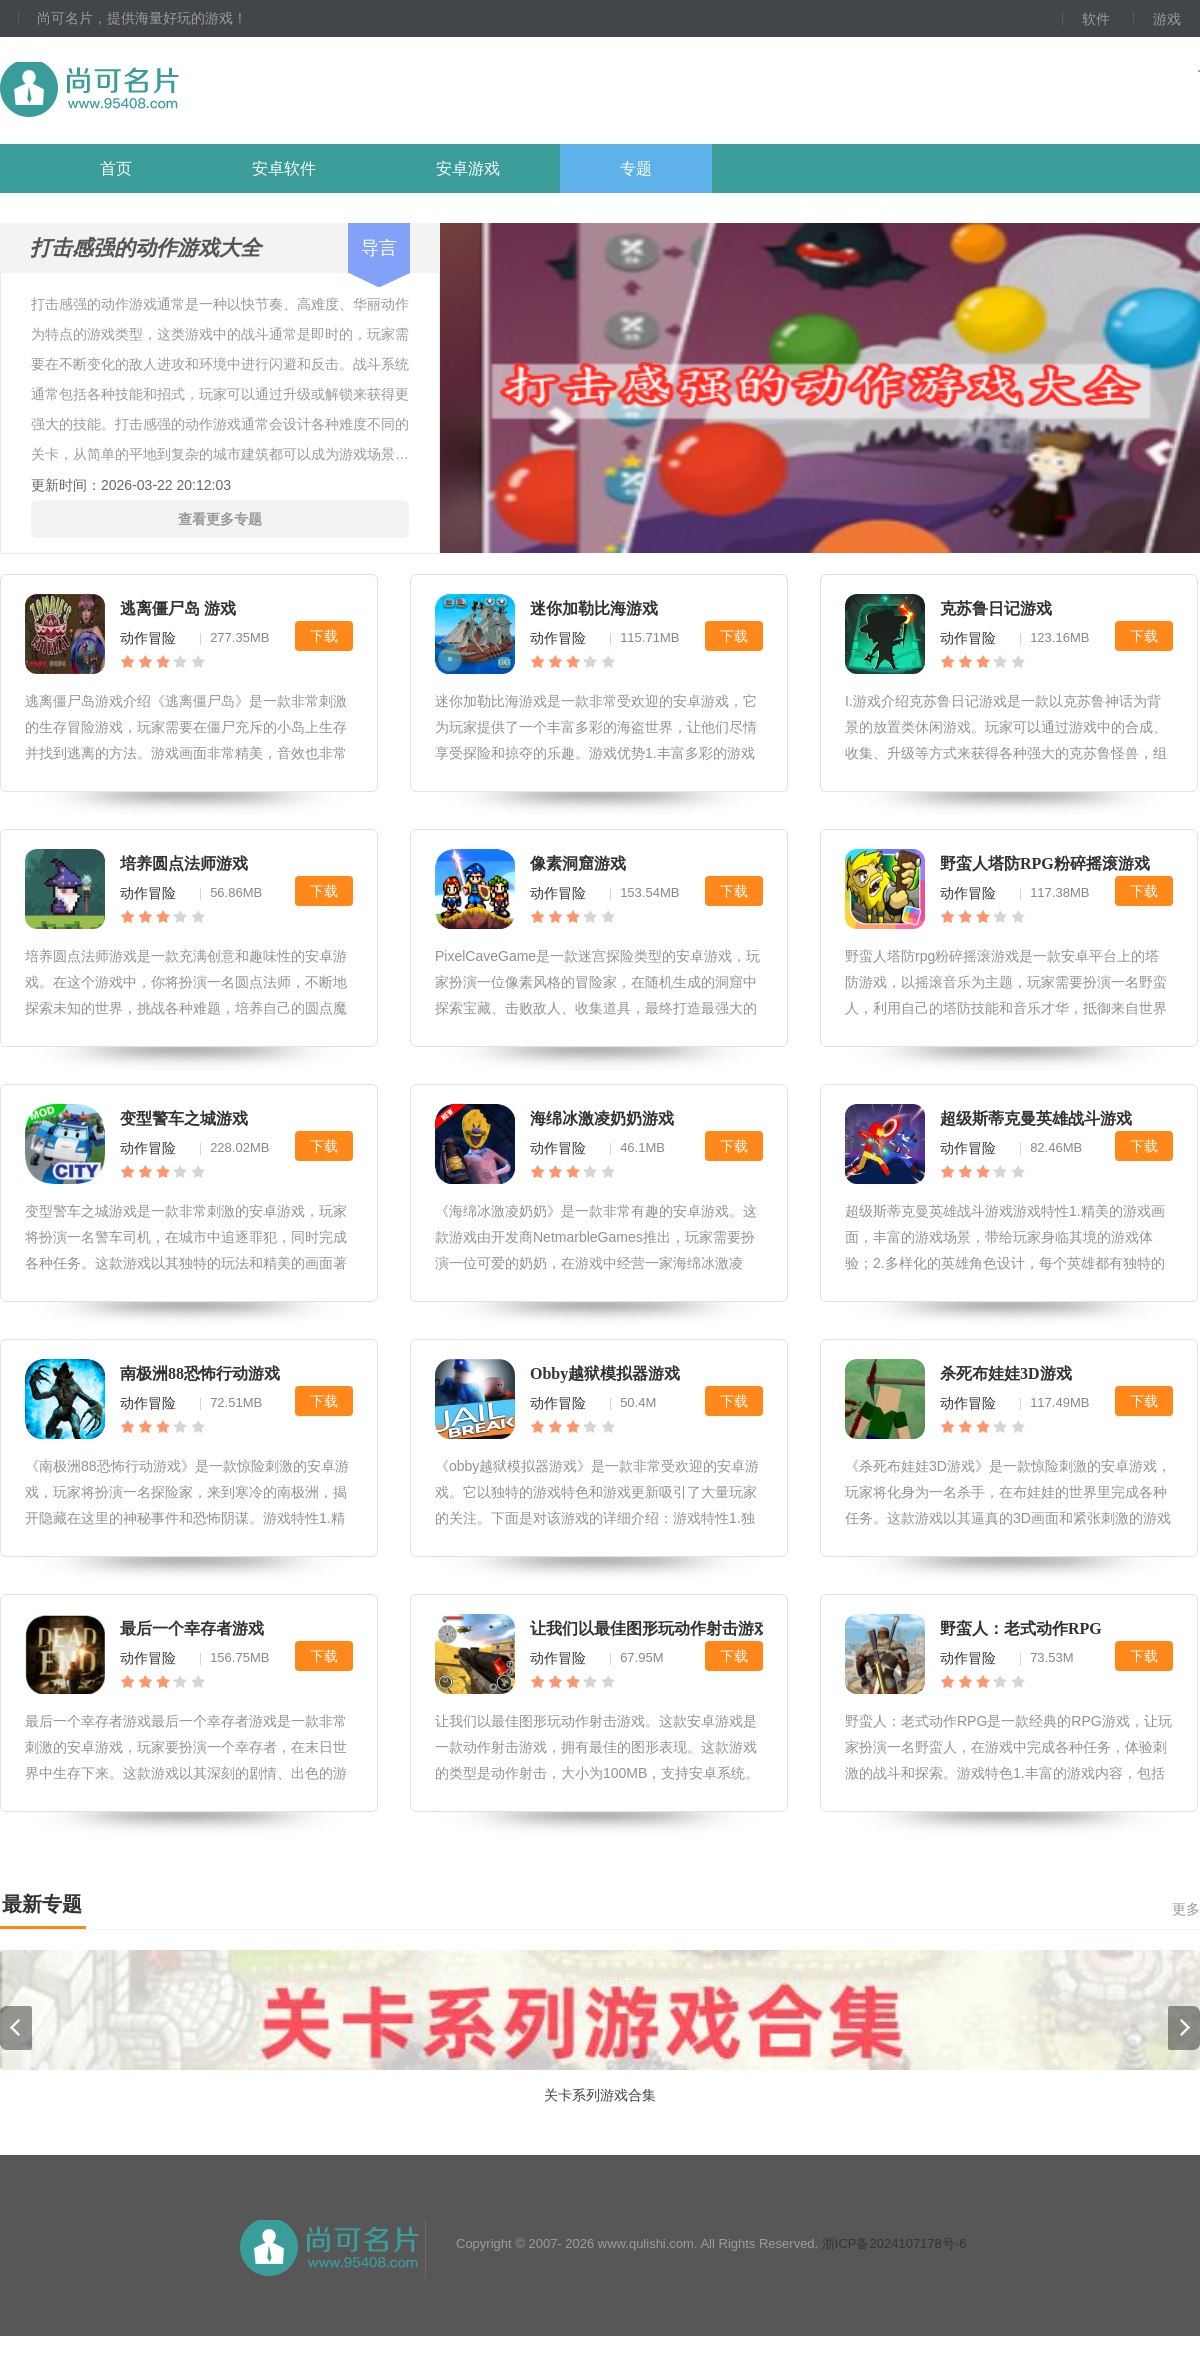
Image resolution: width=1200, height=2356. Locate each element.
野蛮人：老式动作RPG (1021, 1628)
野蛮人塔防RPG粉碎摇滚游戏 (1045, 863)
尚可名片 (199, 90)
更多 (1186, 1909)
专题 (636, 168)
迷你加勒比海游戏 (594, 608)
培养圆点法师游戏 (184, 863)
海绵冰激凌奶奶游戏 (602, 1118)
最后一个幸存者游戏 (192, 1628)
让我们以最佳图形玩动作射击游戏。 (658, 1628)
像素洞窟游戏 (578, 863)
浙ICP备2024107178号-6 (894, 2263)
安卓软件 (284, 168)
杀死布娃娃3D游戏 (1006, 1373)
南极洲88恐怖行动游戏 (200, 1373)
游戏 (1167, 19)
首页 (116, 168)
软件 (1096, 19)
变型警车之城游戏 (184, 1118)
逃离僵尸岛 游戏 (178, 608)
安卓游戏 (468, 168)
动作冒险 (148, 638)
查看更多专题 (220, 519)
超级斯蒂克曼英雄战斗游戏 (1036, 1118)
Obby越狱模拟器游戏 (605, 1373)
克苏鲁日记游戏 (996, 608)
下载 (324, 636)
